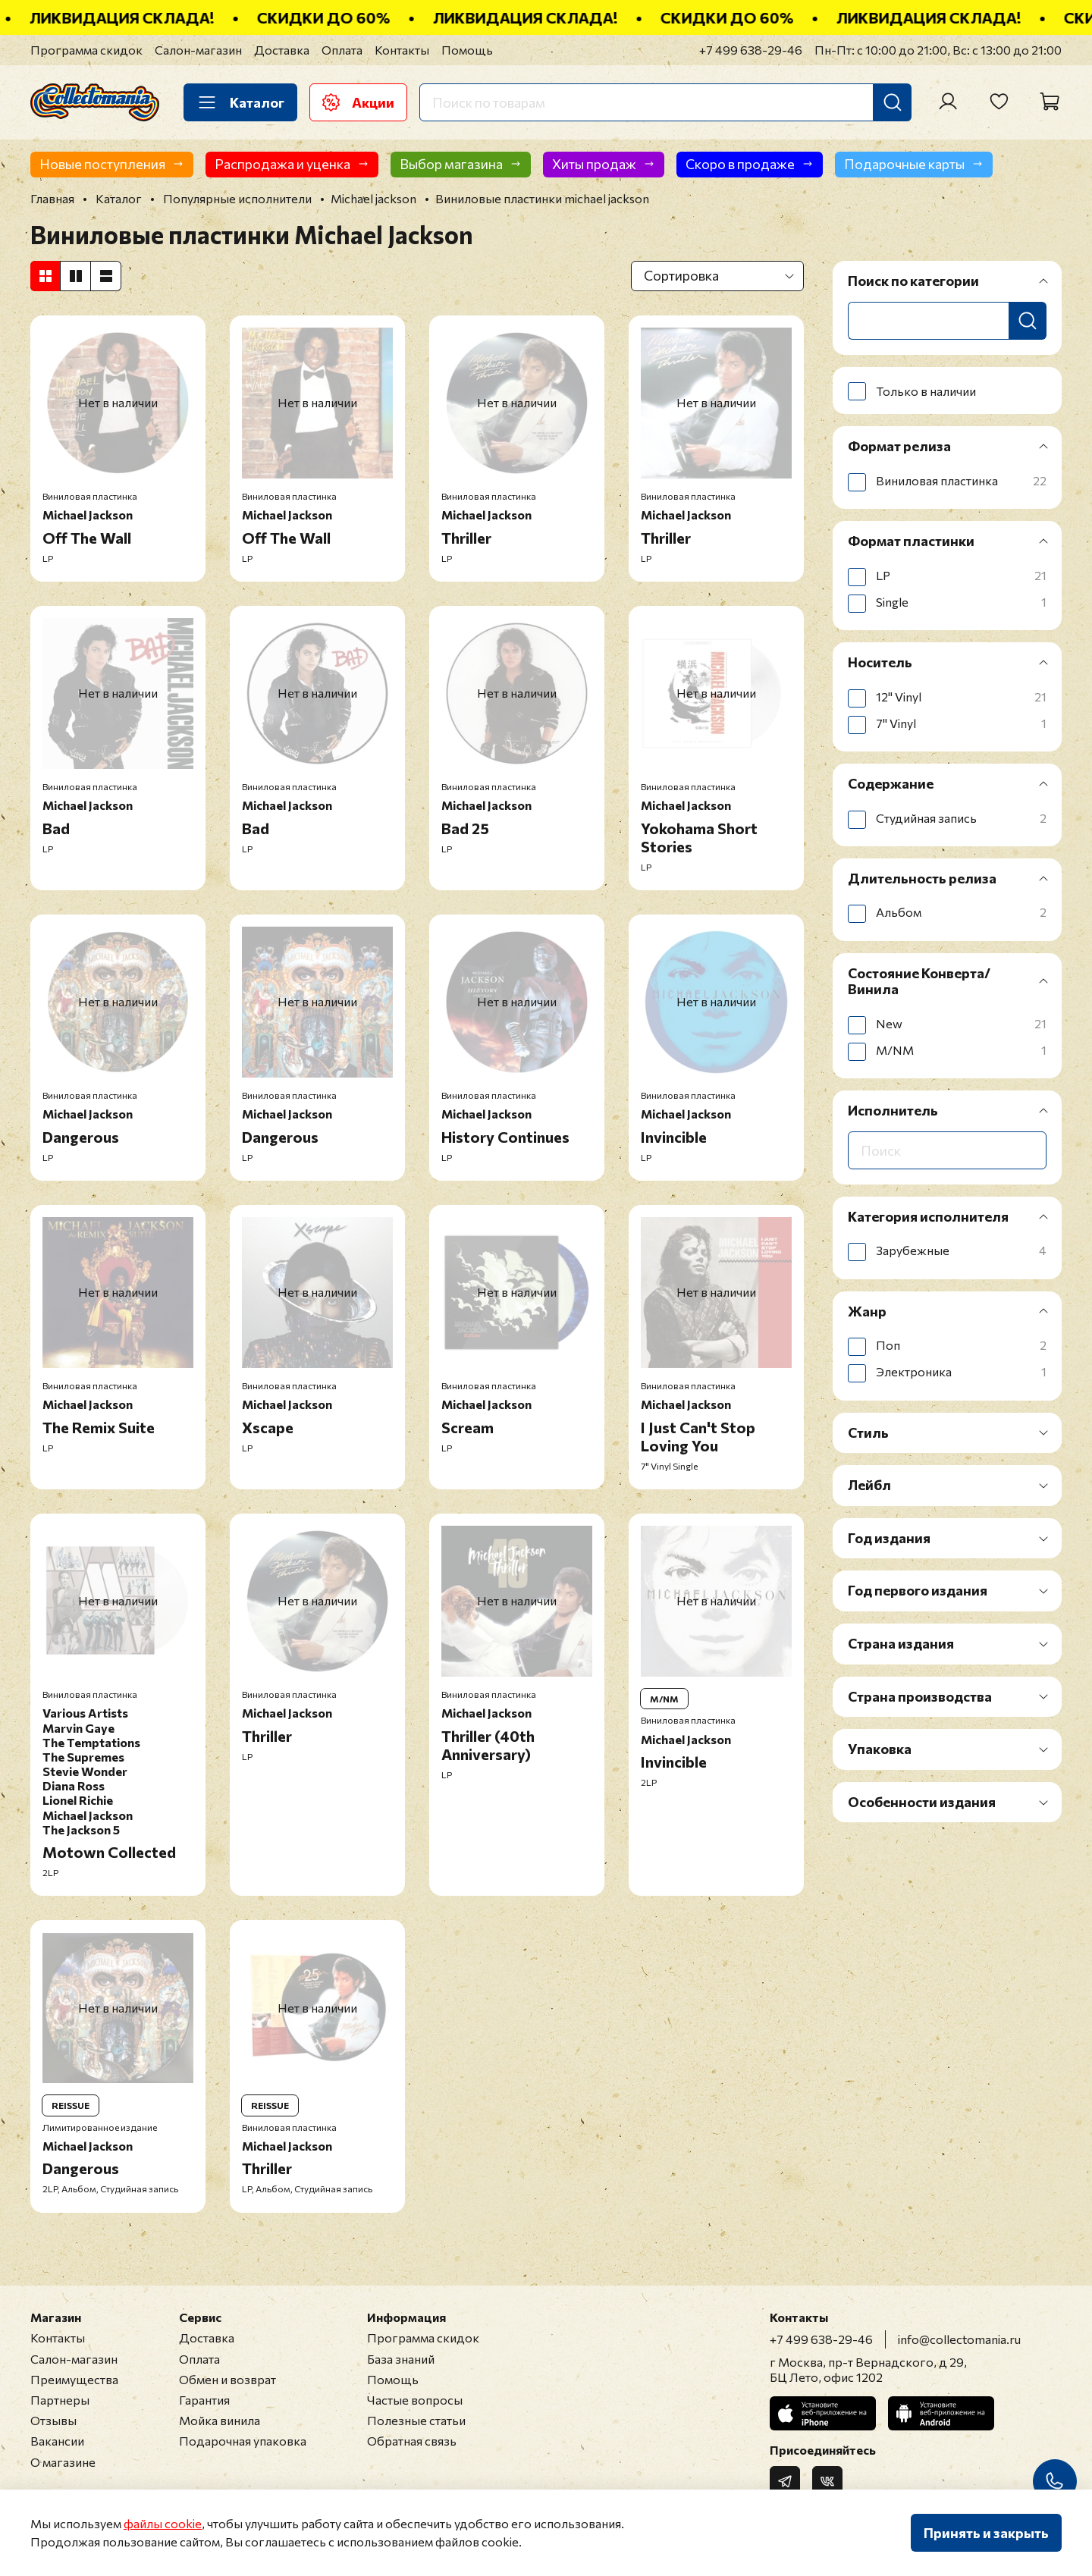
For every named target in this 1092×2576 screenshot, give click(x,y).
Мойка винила (219, 2420)
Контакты (402, 49)
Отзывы (53, 2420)
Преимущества (74, 2379)
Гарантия (204, 2399)
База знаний (401, 2359)
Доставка (281, 49)
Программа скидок (86, 49)
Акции (358, 102)
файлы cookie (163, 2523)
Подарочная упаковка (242, 2440)
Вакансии (57, 2440)
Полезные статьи (416, 2420)
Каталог (240, 102)
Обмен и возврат (227, 2379)
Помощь (467, 49)
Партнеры (59, 2399)
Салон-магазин (198, 49)
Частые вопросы (415, 2399)
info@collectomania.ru (959, 2339)
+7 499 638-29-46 (750, 49)
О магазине (63, 2462)
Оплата (342, 49)
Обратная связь (412, 2440)
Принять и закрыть (986, 2532)
